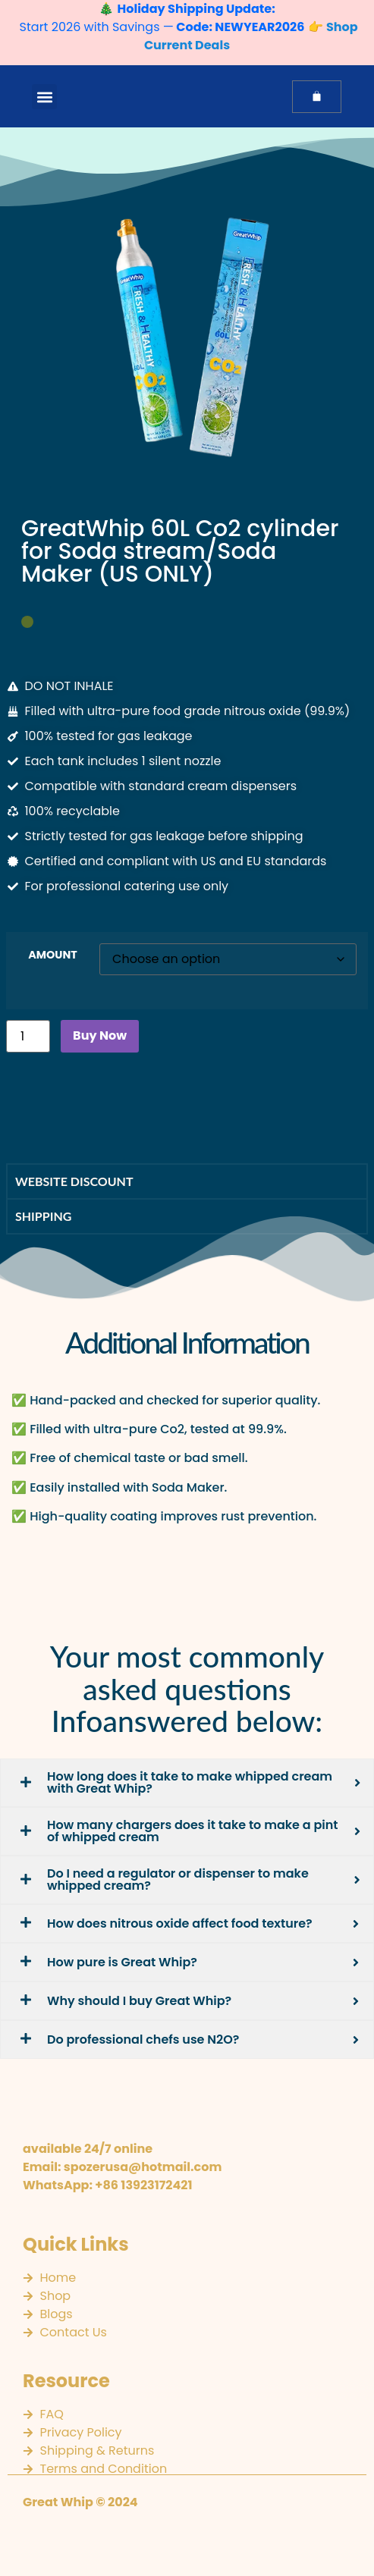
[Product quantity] (28, 1036)
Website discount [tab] (74, 1181)
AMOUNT (52, 954)
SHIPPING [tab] (43, 1216)
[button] (44, 96)
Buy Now (100, 1035)
